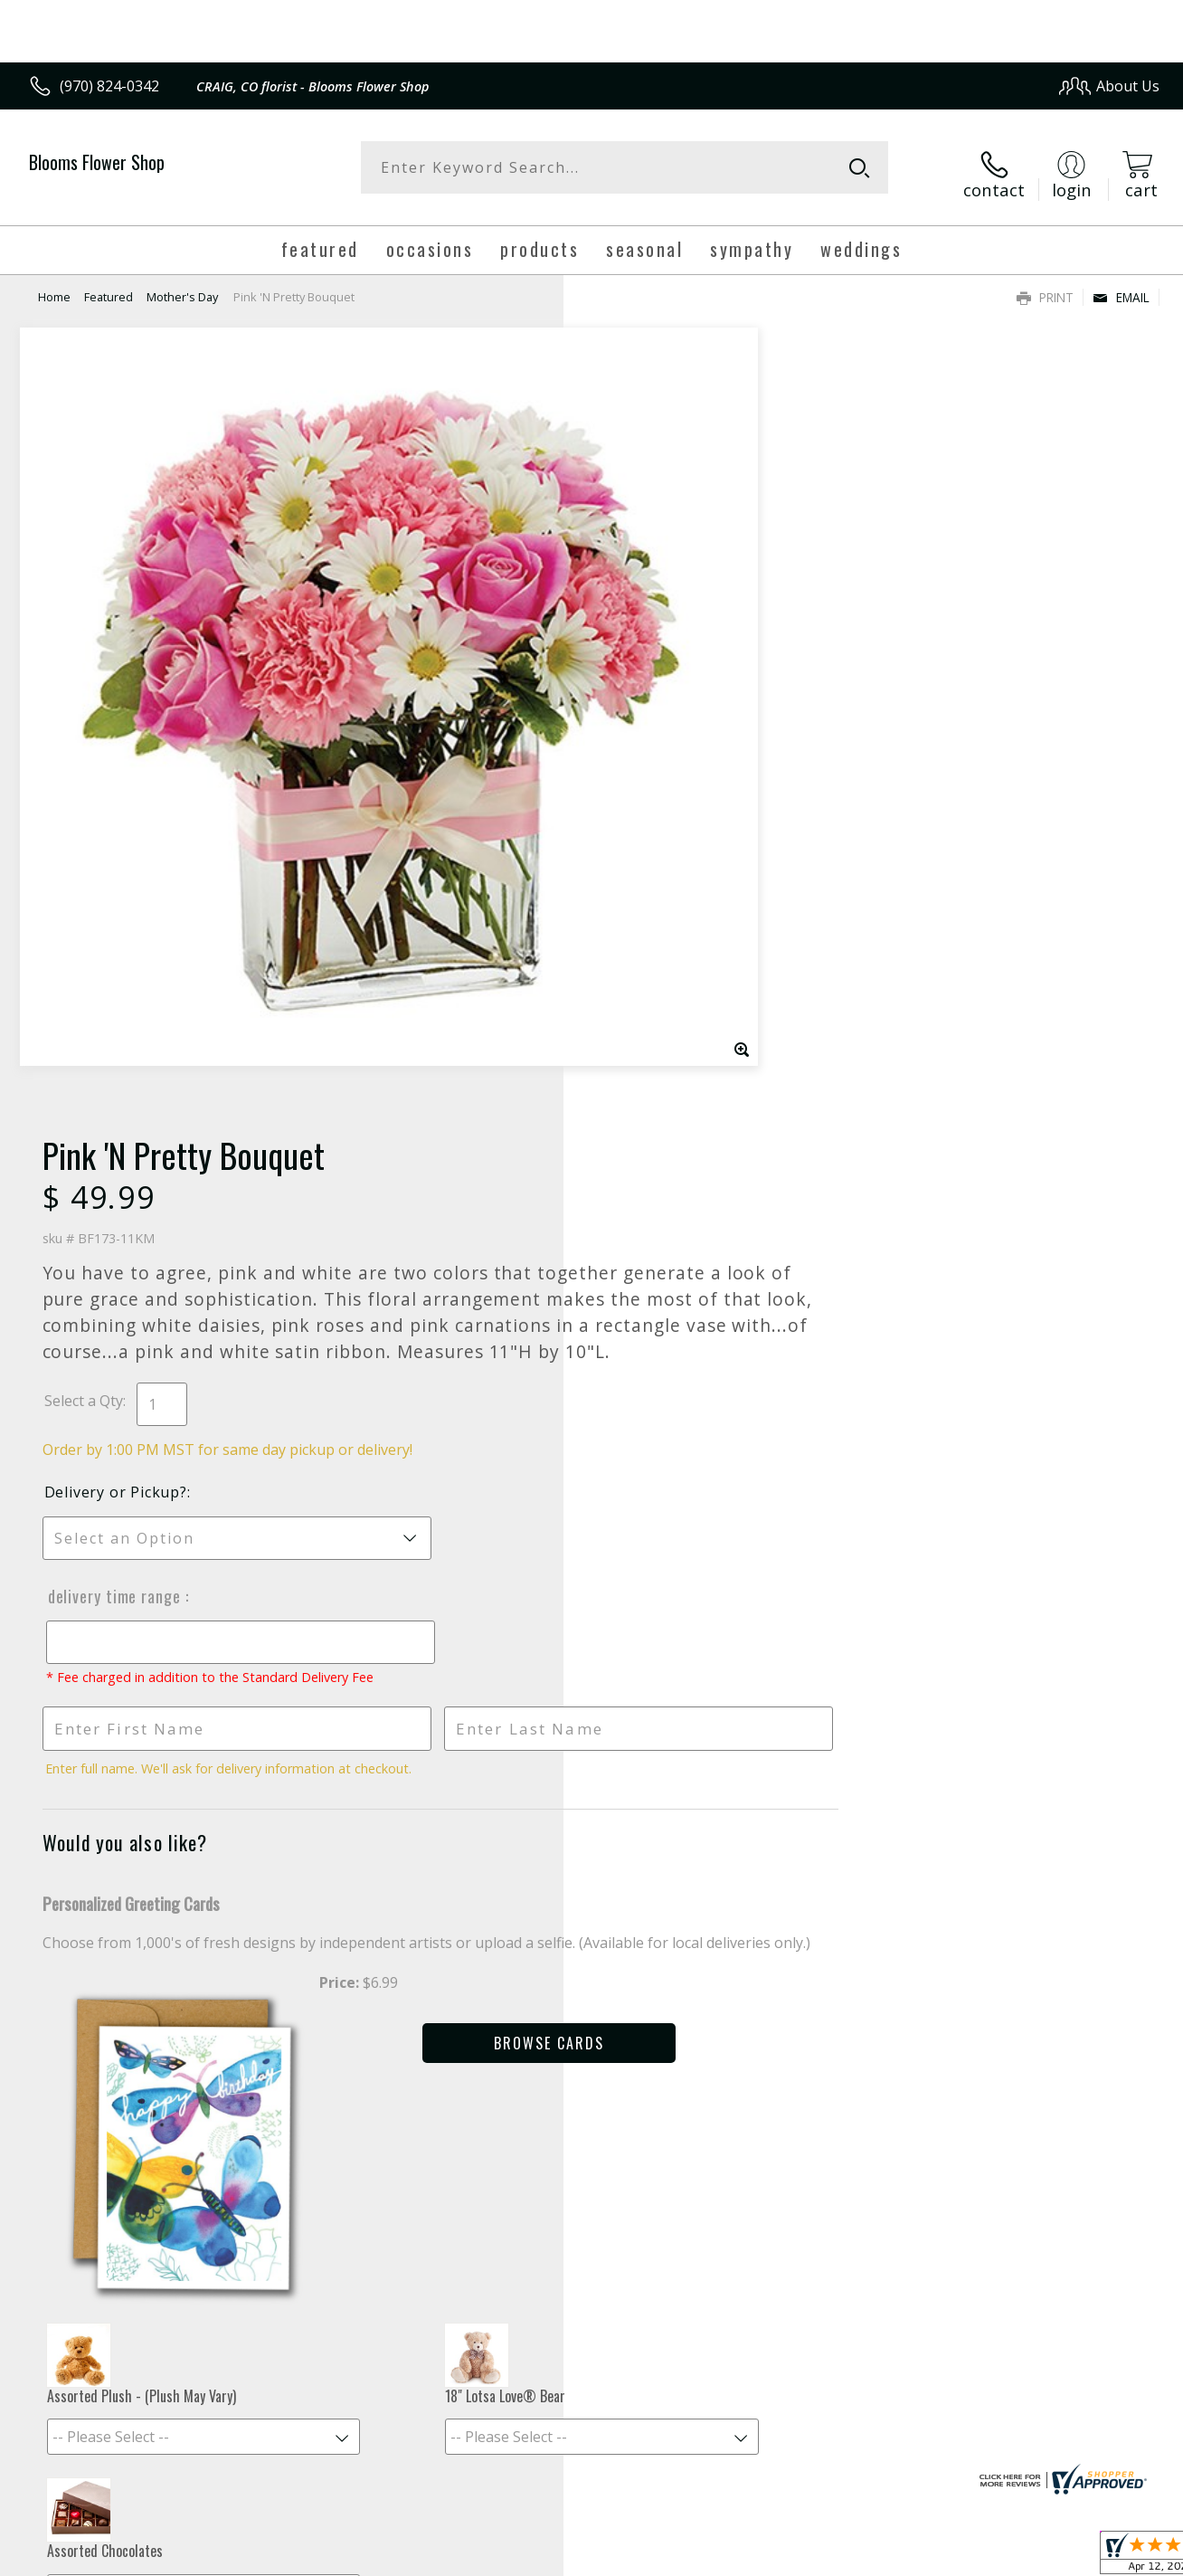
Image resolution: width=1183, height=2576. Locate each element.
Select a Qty (632, 631)
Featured (108, 285)
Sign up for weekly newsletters (592, 2172)
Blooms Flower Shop (97, 162)
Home (54, 285)
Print (1045, 285)
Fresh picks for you (592, 2062)
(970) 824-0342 (109, 86)
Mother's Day (182, 285)
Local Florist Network (996, 2556)
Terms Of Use (763, 2556)
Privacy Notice (869, 2556)
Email (1121, 285)
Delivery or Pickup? (664, 722)
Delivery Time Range (662, 826)
